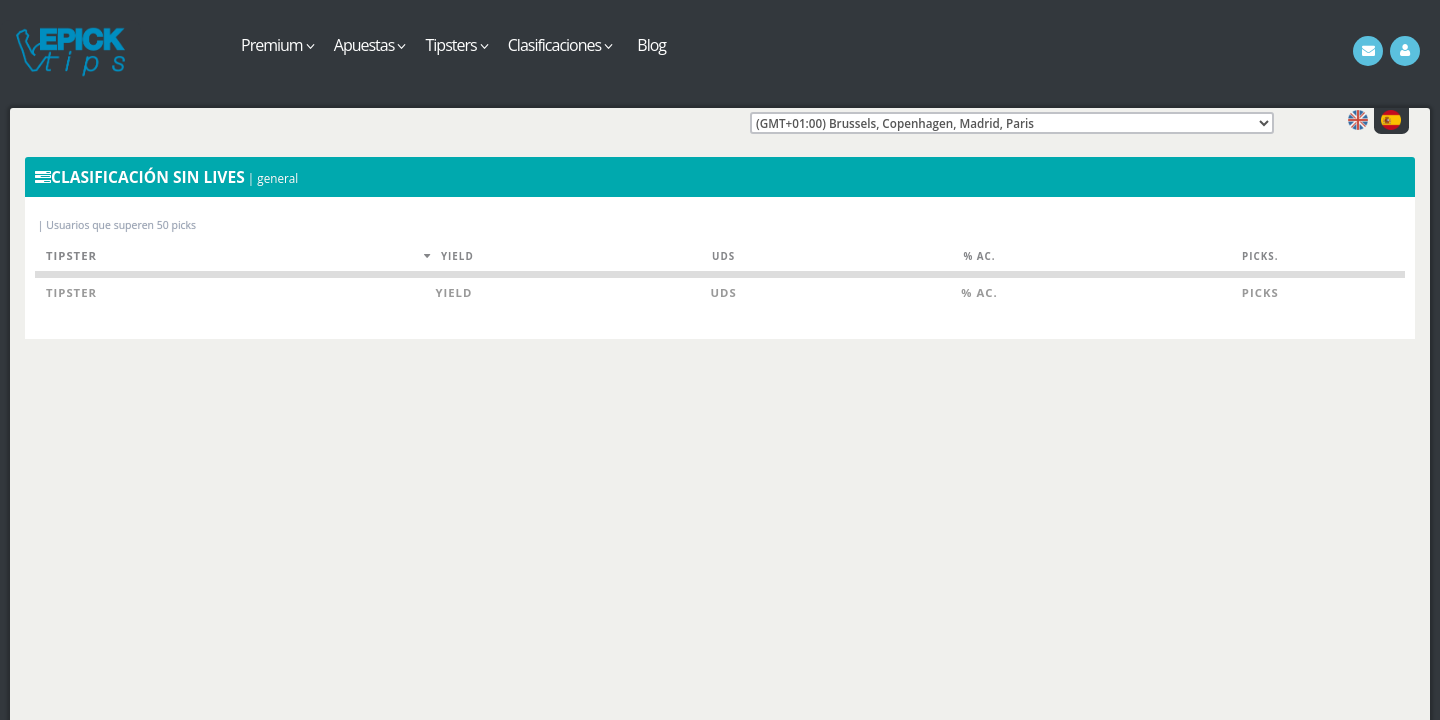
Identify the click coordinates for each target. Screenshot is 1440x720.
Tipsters (456, 45)
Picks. (1260, 256)
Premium (277, 45)
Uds (723, 256)
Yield (457, 256)
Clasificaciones (560, 45)
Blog (651, 45)
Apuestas (370, 45)
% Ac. (979, 256)
